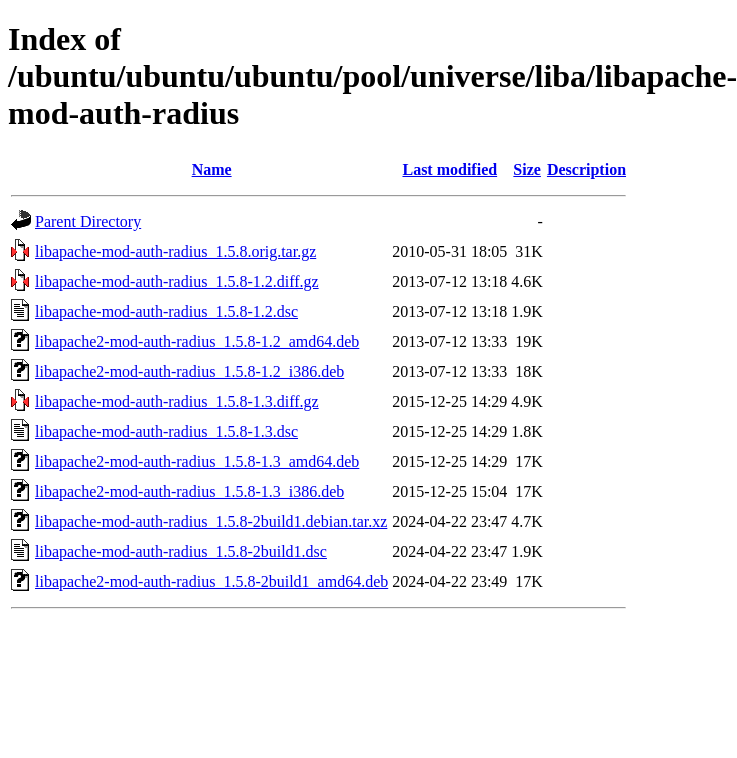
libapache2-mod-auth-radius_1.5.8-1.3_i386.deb (189, 491)
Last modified (449, 169)
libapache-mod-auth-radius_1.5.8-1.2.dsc (166, 311)
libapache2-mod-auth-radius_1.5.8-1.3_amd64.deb (197, 461)
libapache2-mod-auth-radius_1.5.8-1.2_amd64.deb (197, 341)
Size (527, 169)
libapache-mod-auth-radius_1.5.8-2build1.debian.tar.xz (211, 521)
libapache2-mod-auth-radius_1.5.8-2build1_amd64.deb (211, 581)
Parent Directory (88, 221)
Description (586, 169)
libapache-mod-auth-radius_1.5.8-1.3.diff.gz (177, 401)
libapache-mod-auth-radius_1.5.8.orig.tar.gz (175, 251)
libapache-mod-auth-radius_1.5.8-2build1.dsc (181, 551)
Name (212, 169)
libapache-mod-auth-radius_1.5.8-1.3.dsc (166, 431)
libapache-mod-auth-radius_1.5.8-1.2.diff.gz (177, 281)
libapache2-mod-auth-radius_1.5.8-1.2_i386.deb (189, 371)
